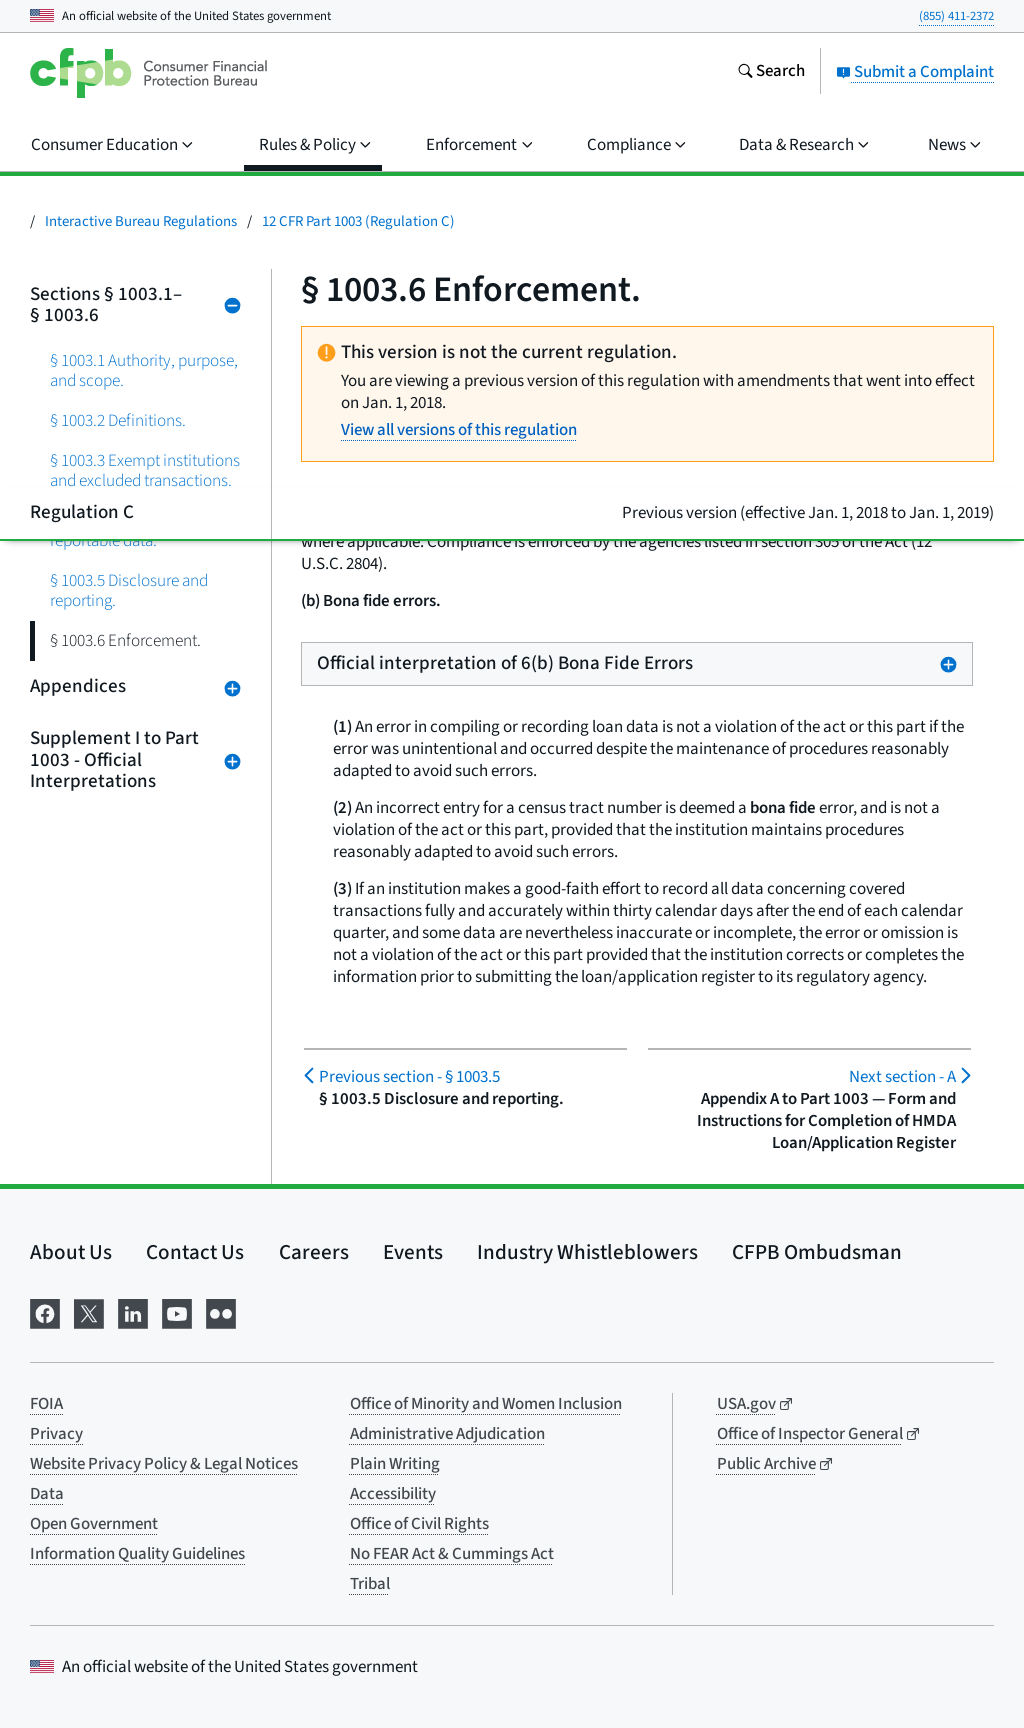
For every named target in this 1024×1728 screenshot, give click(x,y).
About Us (71, 1252)
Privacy (56, 1434)
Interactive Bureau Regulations (141, 221)
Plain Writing (395, 1464)
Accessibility (393, 1494)
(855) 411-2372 (956, 16)
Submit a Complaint (915, 72)
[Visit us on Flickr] (221, 1312)
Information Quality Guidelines (137, 1554)
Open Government (94, 1524)
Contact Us (195, 1252)
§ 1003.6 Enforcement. (125, 640)
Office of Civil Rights (419, 1524)
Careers (314, 1252)
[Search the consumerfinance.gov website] (771, 73)
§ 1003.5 (409, 1077)
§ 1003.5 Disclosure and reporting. (129, 590)
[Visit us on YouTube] (177, 1312)
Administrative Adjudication (447, 1434)
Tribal (370, 1584)
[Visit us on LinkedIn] (133, 1312)
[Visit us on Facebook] (45, 1312)
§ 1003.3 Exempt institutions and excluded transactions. (145, 470)
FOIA (46, 1404)
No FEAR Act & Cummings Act (452, 1554)
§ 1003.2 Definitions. (118, 420)
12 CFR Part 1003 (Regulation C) (358, 221)
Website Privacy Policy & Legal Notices (164, 1464)
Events (413, 1252)
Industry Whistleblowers (587, 1252)
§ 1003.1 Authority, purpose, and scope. (144, 370)
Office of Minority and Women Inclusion (486, 1404)
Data (47, 1494)
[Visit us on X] (89, 1312)
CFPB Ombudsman (817, 1252)
